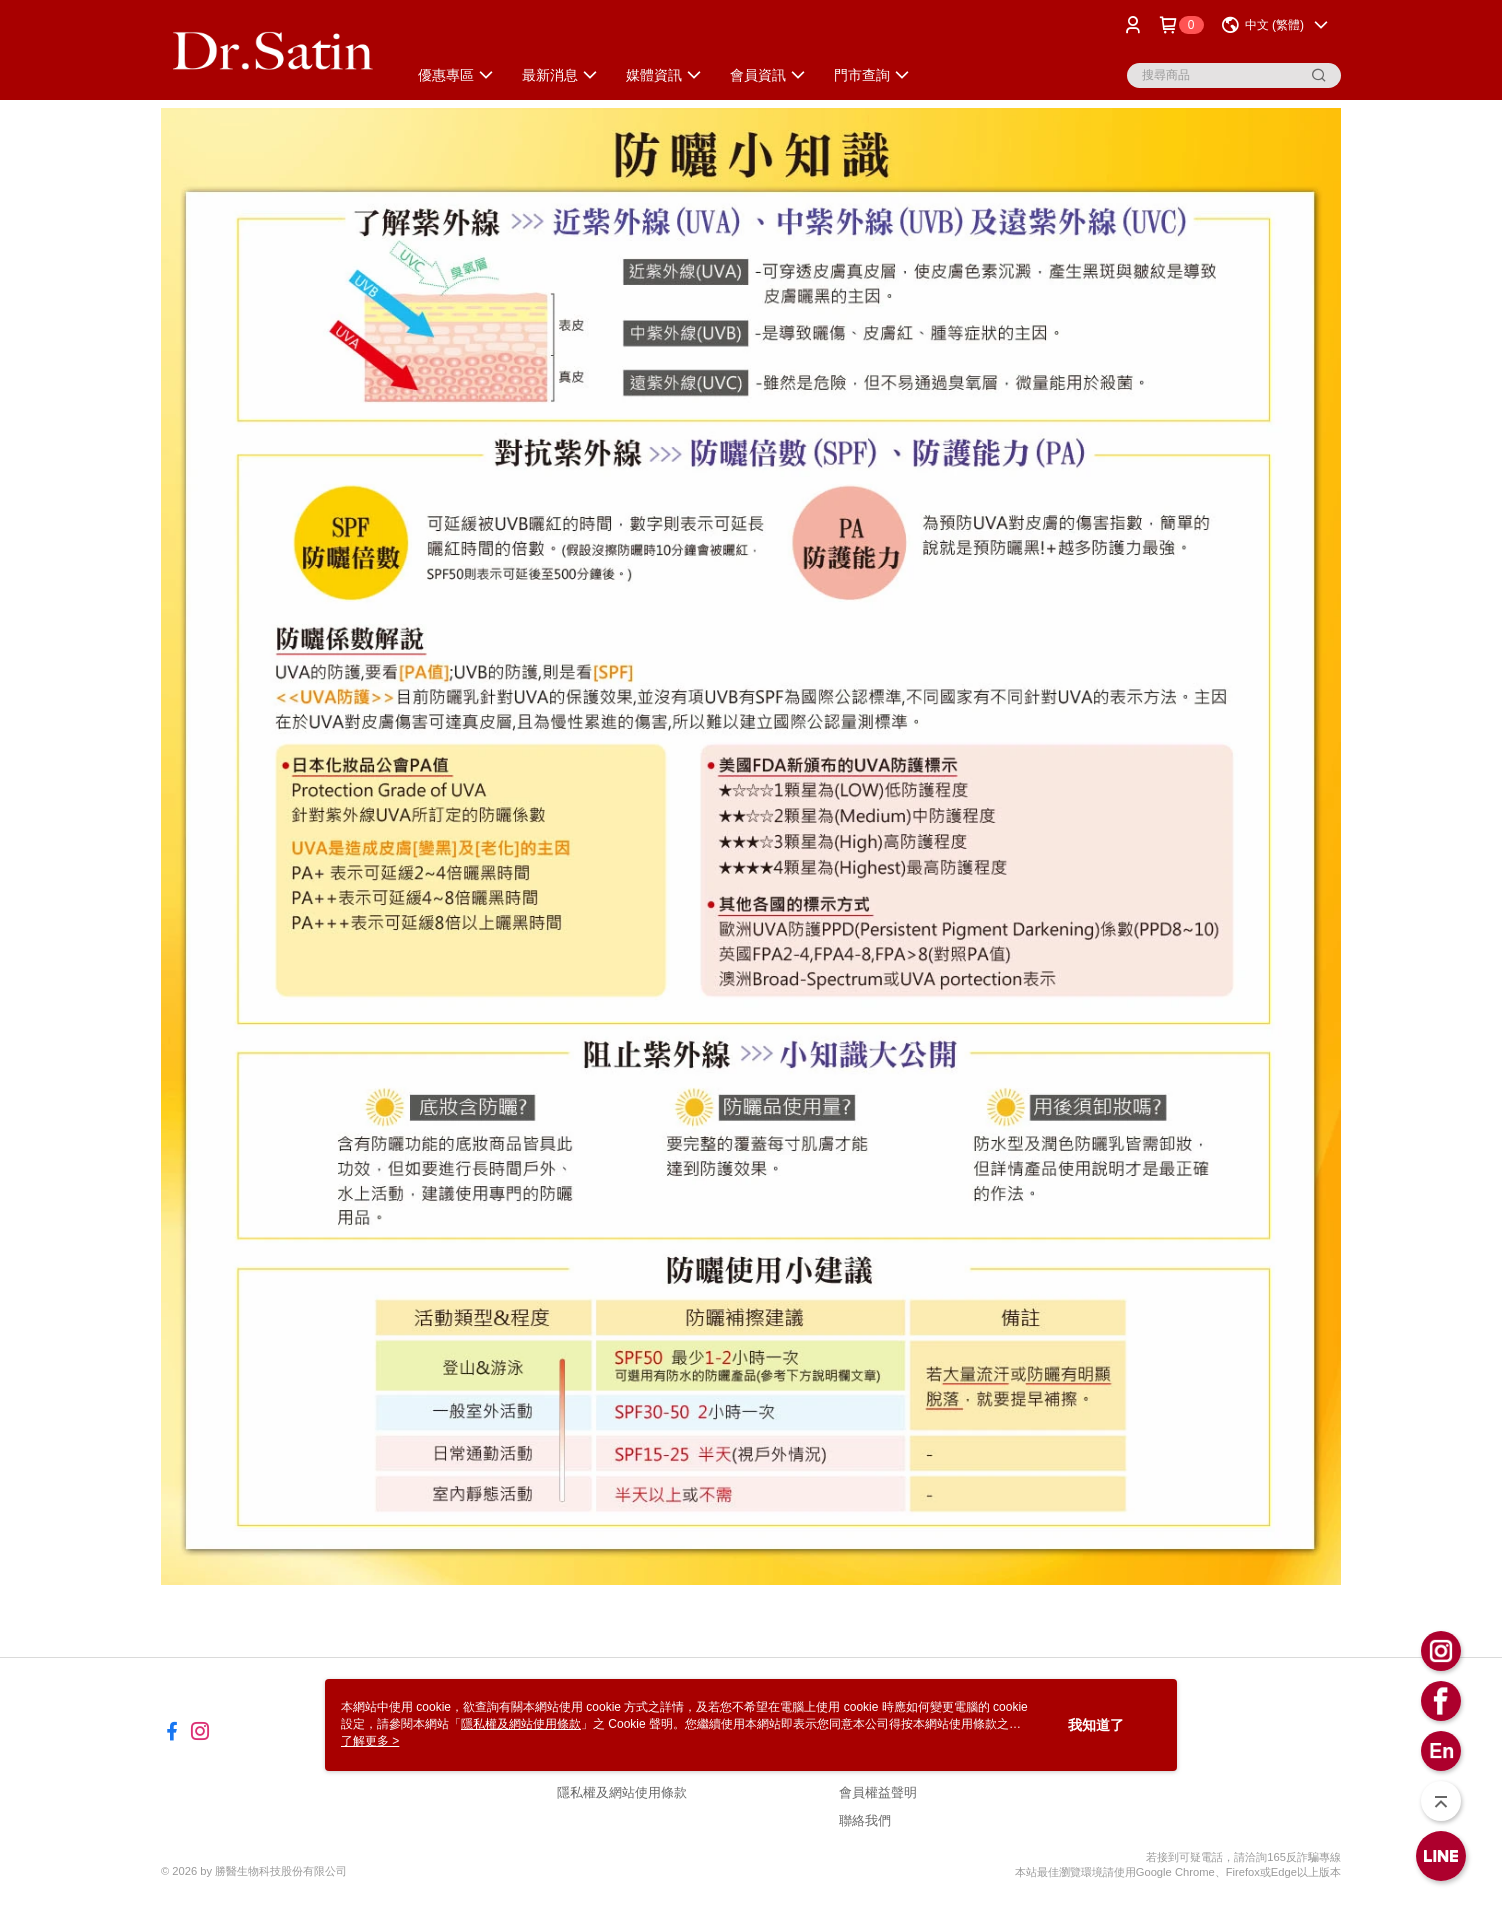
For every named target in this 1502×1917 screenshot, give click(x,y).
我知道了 (1096, 1725)
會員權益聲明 (878, 1792)
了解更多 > (370, 1741)
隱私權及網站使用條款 (622, 1792)
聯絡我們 (865, 1820)
